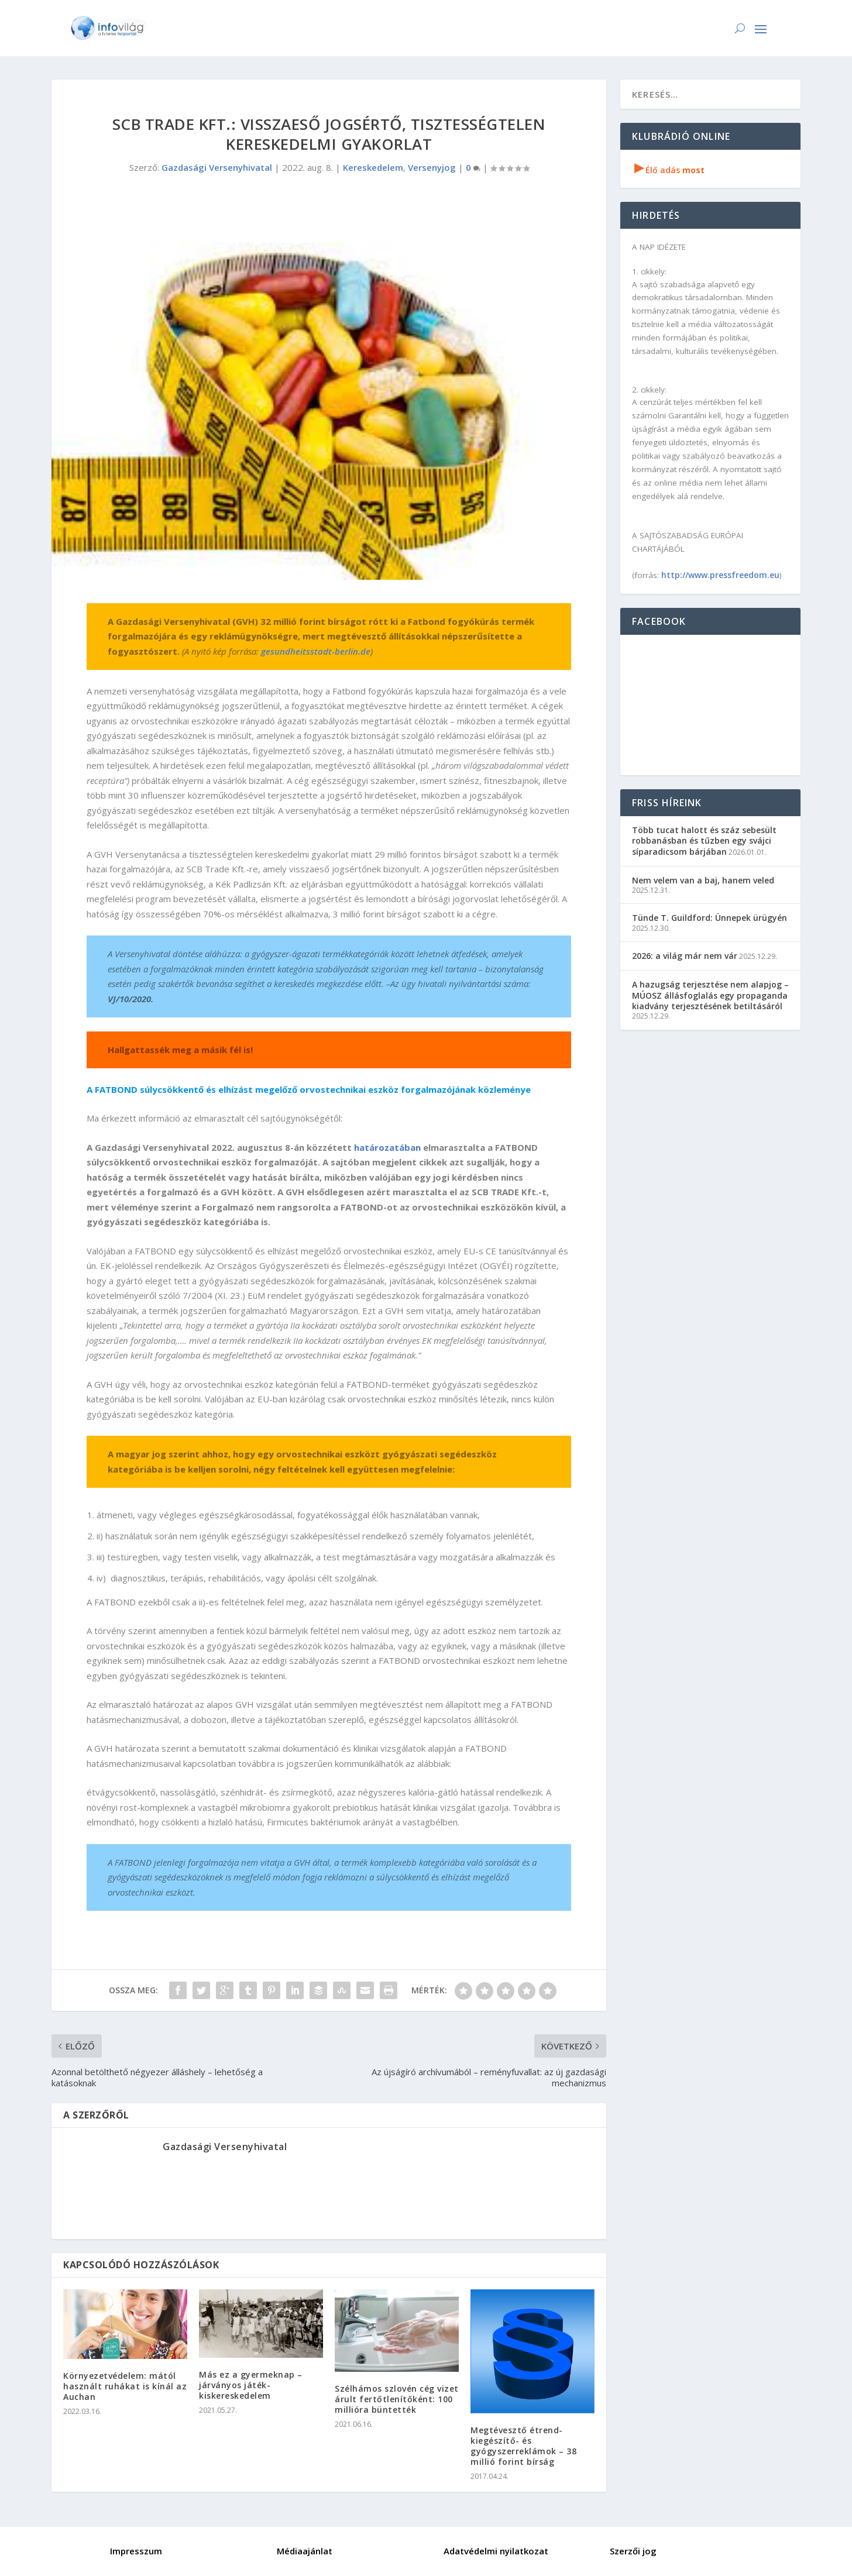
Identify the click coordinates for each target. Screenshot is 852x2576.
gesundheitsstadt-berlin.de (315, 651)
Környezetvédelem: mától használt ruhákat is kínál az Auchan (125, 2386)
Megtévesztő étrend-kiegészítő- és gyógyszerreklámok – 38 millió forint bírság (523, 2446)
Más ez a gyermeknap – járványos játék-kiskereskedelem (251, 2385)
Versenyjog (432, 167)
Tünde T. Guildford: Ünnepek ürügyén (709, 917)
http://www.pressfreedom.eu (720, 574)
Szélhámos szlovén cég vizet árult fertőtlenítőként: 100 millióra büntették (397, 2399)
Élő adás (669, 170)
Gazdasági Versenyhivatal (217, 167)
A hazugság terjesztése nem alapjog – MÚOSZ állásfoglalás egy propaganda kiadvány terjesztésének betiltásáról (710, 995)
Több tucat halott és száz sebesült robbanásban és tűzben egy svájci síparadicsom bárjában (704, 840)
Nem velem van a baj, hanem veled (703, 880)
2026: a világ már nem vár (684, 955)
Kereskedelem (373, 167)
